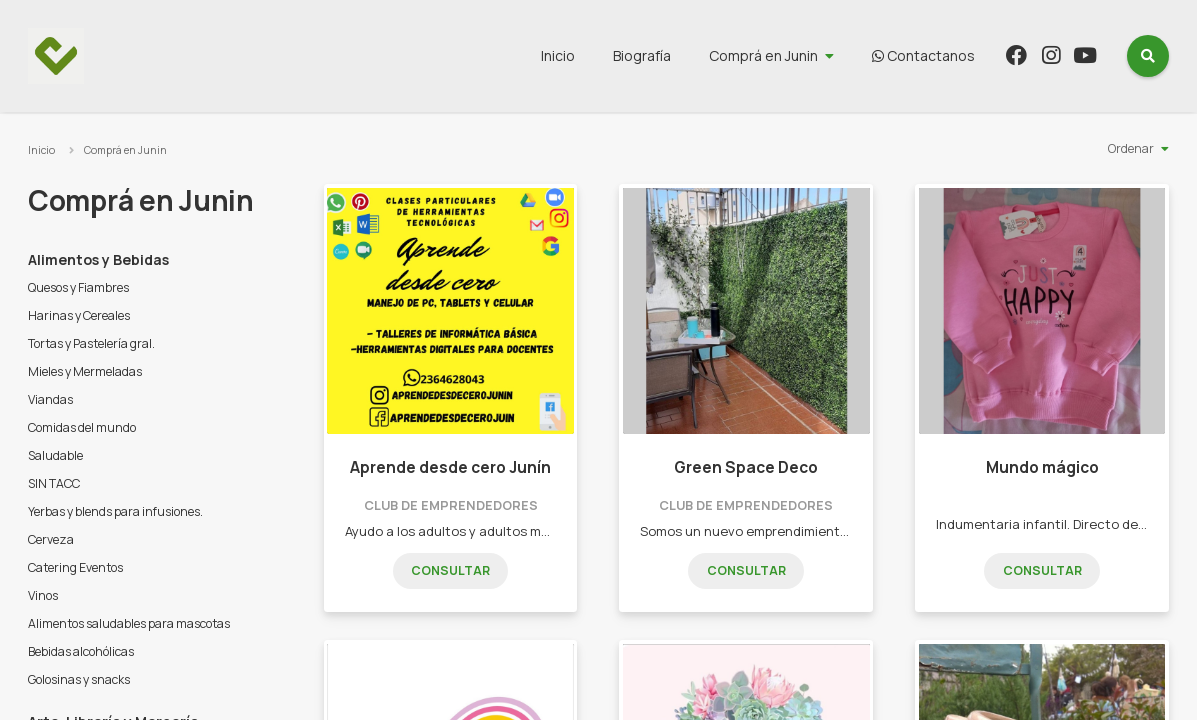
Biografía (642, 55)
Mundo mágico (1042, 467)
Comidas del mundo (82, 427)
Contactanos (923, 55)
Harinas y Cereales (79, 315)
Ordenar (1131, 148)
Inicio (558, 55)
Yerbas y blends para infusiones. (115, 511)
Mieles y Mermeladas (85, 371)
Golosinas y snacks (79, 679)
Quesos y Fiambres (78, 287)
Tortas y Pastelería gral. (91, 343)
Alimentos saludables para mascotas (129, 623)
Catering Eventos (75, 567)
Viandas (50, 399)
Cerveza (51, 539)
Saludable (55, 455)
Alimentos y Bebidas (98, 259)
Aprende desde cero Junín (450, 467)
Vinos (43, 595)
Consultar (450, 570)
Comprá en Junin (763, 55)
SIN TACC (54, 483)
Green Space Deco (746, 467)
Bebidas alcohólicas (81, 651)
